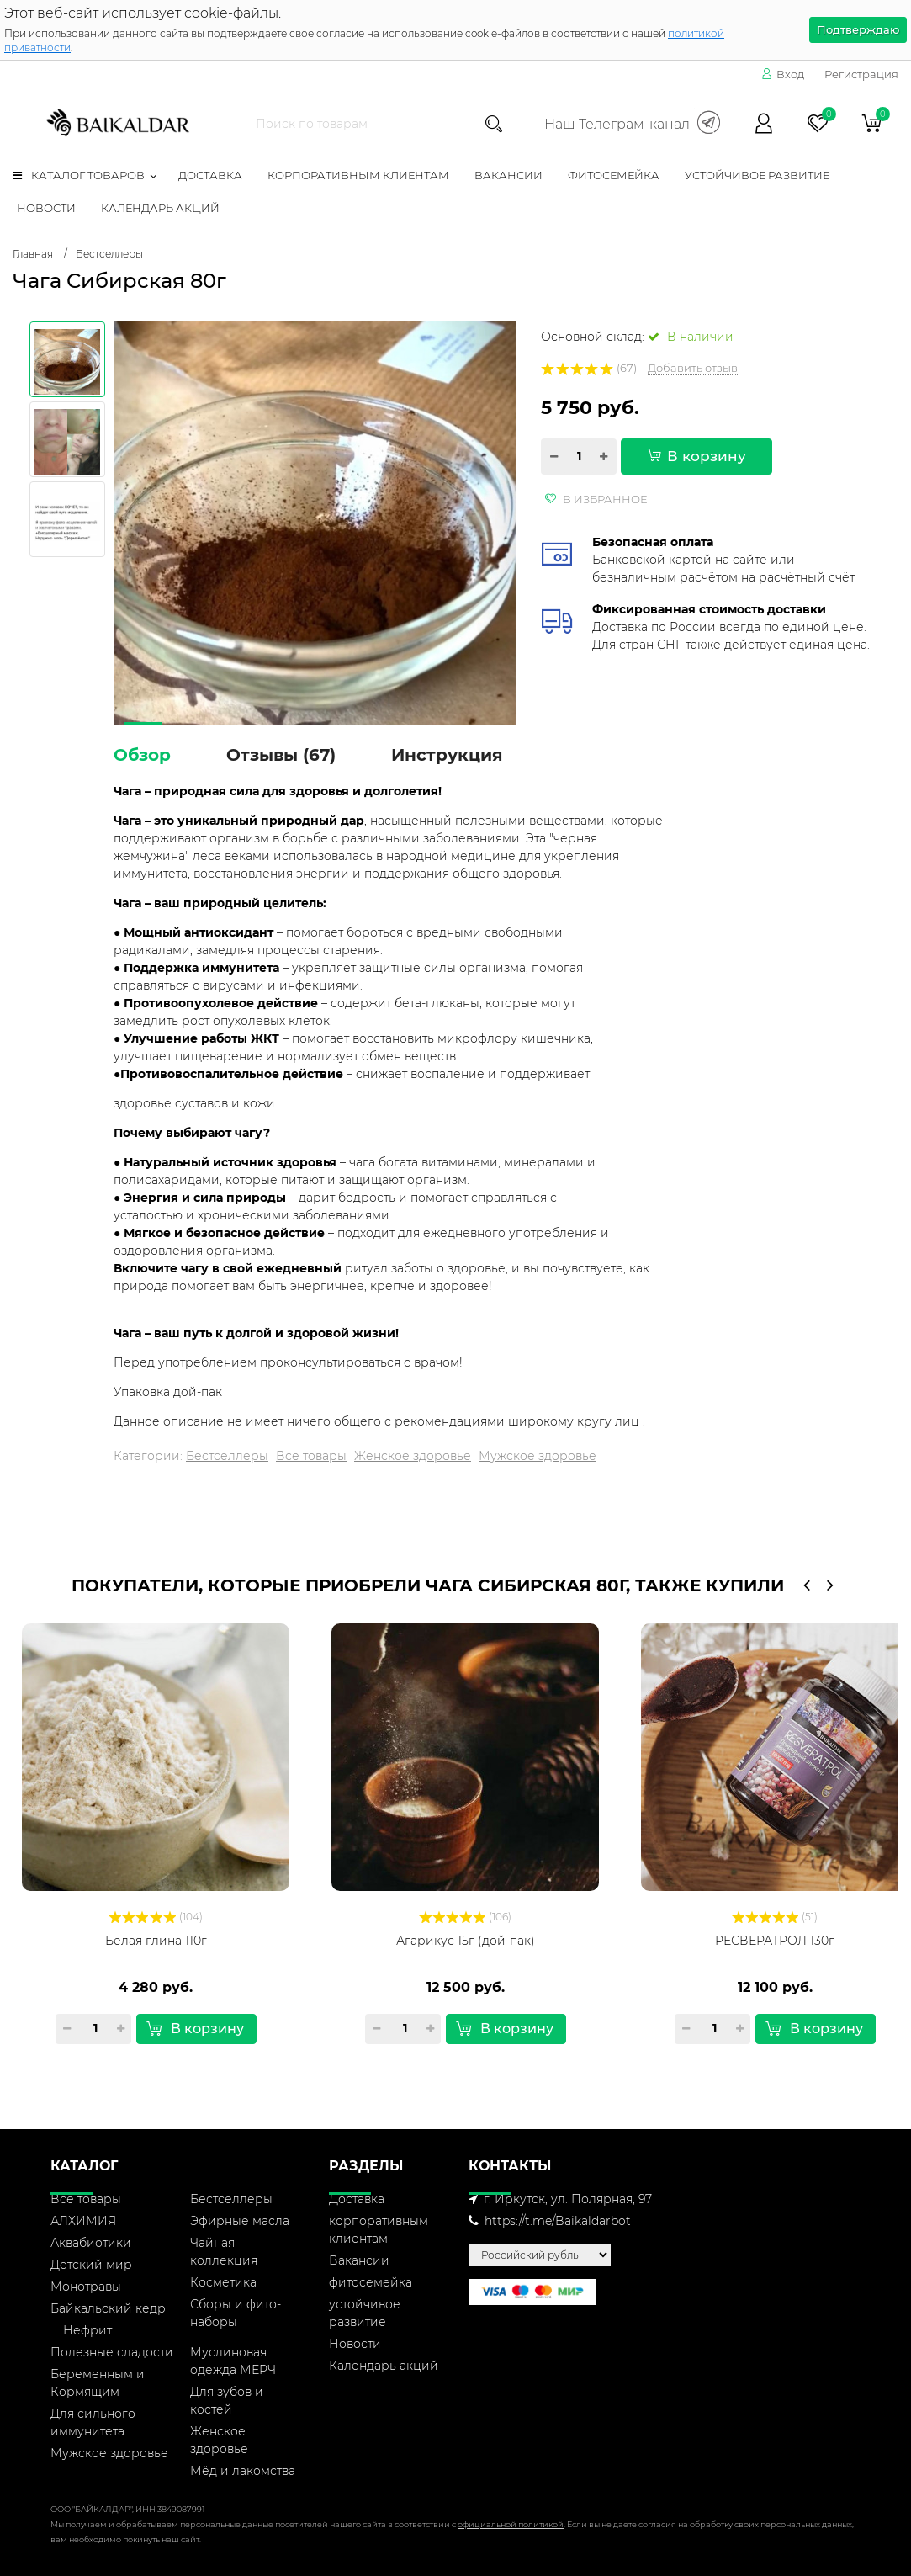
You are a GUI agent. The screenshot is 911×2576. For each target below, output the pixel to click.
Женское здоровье (412, 1455)
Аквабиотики (90, 2242)
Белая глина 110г (156, 1940)
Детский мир (91, 2264)
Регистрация (861, 74)
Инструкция (447, 755)
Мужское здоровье (537, 1455)
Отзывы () (281, 755)
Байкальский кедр (108, 2308)
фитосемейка (613, 175)
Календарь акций (160, 208)
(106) (465, 1916)
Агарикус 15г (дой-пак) (465, 1940)
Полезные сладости (111, 2352)
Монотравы (85, 2286)
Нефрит (87, 2330)
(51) (775, 1916)
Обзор (142, 755)
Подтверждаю (858, 29)
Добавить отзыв (693, 367)
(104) (156, 1916)
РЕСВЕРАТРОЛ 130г (774, 1940)
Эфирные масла (239, 2220)
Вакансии (508, 175)
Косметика (223, 2282)
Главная (33, 253)
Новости (46, 208)
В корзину (696, 456)
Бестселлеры (109, 253)
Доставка (210, 175)
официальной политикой (511, 2524)
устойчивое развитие (757, 175)
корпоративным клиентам (358, 175)
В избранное (596, 499)
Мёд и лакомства (242, 2470)
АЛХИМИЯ (83, 2220)
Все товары (311, 1455)
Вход (782, 74)
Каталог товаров (79, 175)
